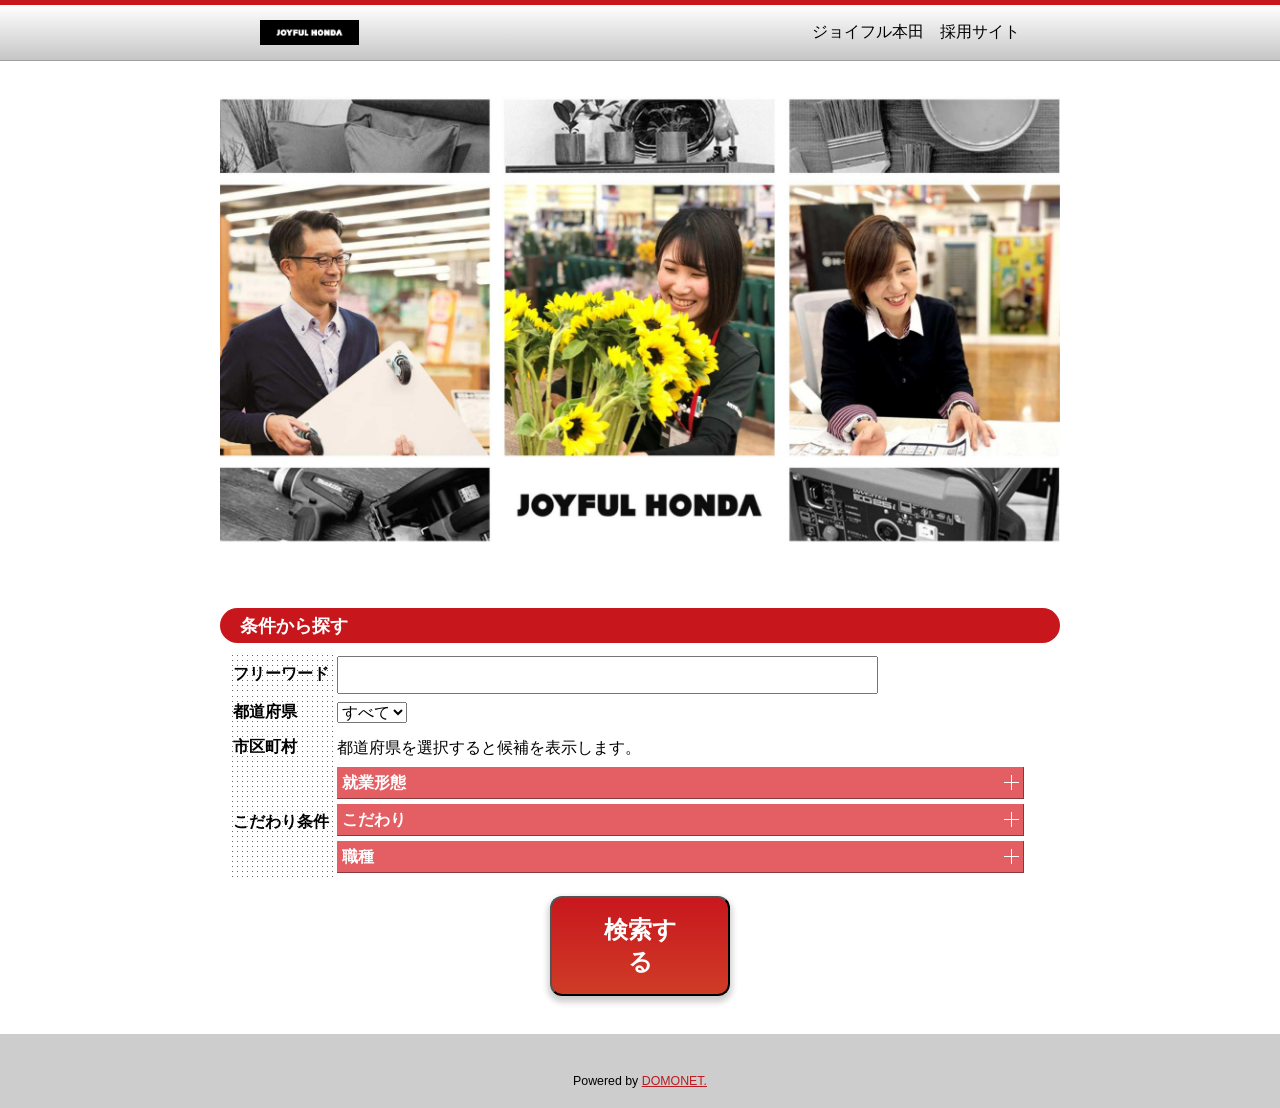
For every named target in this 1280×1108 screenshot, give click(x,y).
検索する (640, 945)
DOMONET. (674, 1081)
